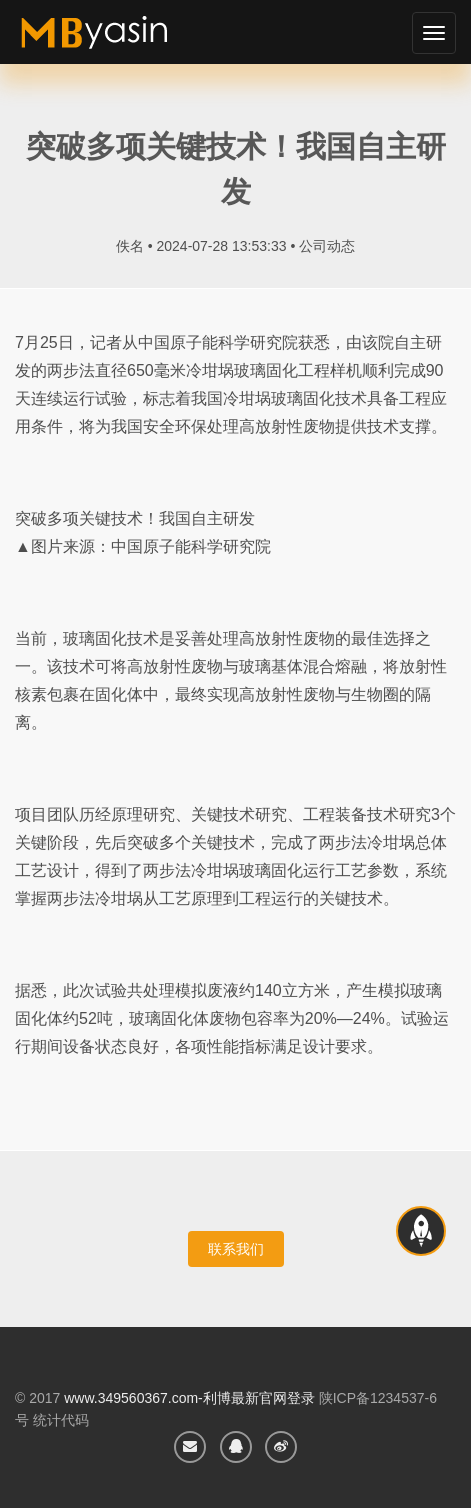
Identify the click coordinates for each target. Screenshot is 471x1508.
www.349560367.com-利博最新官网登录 (189, 1398)
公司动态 (327, 246)
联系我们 (236, 1249)
